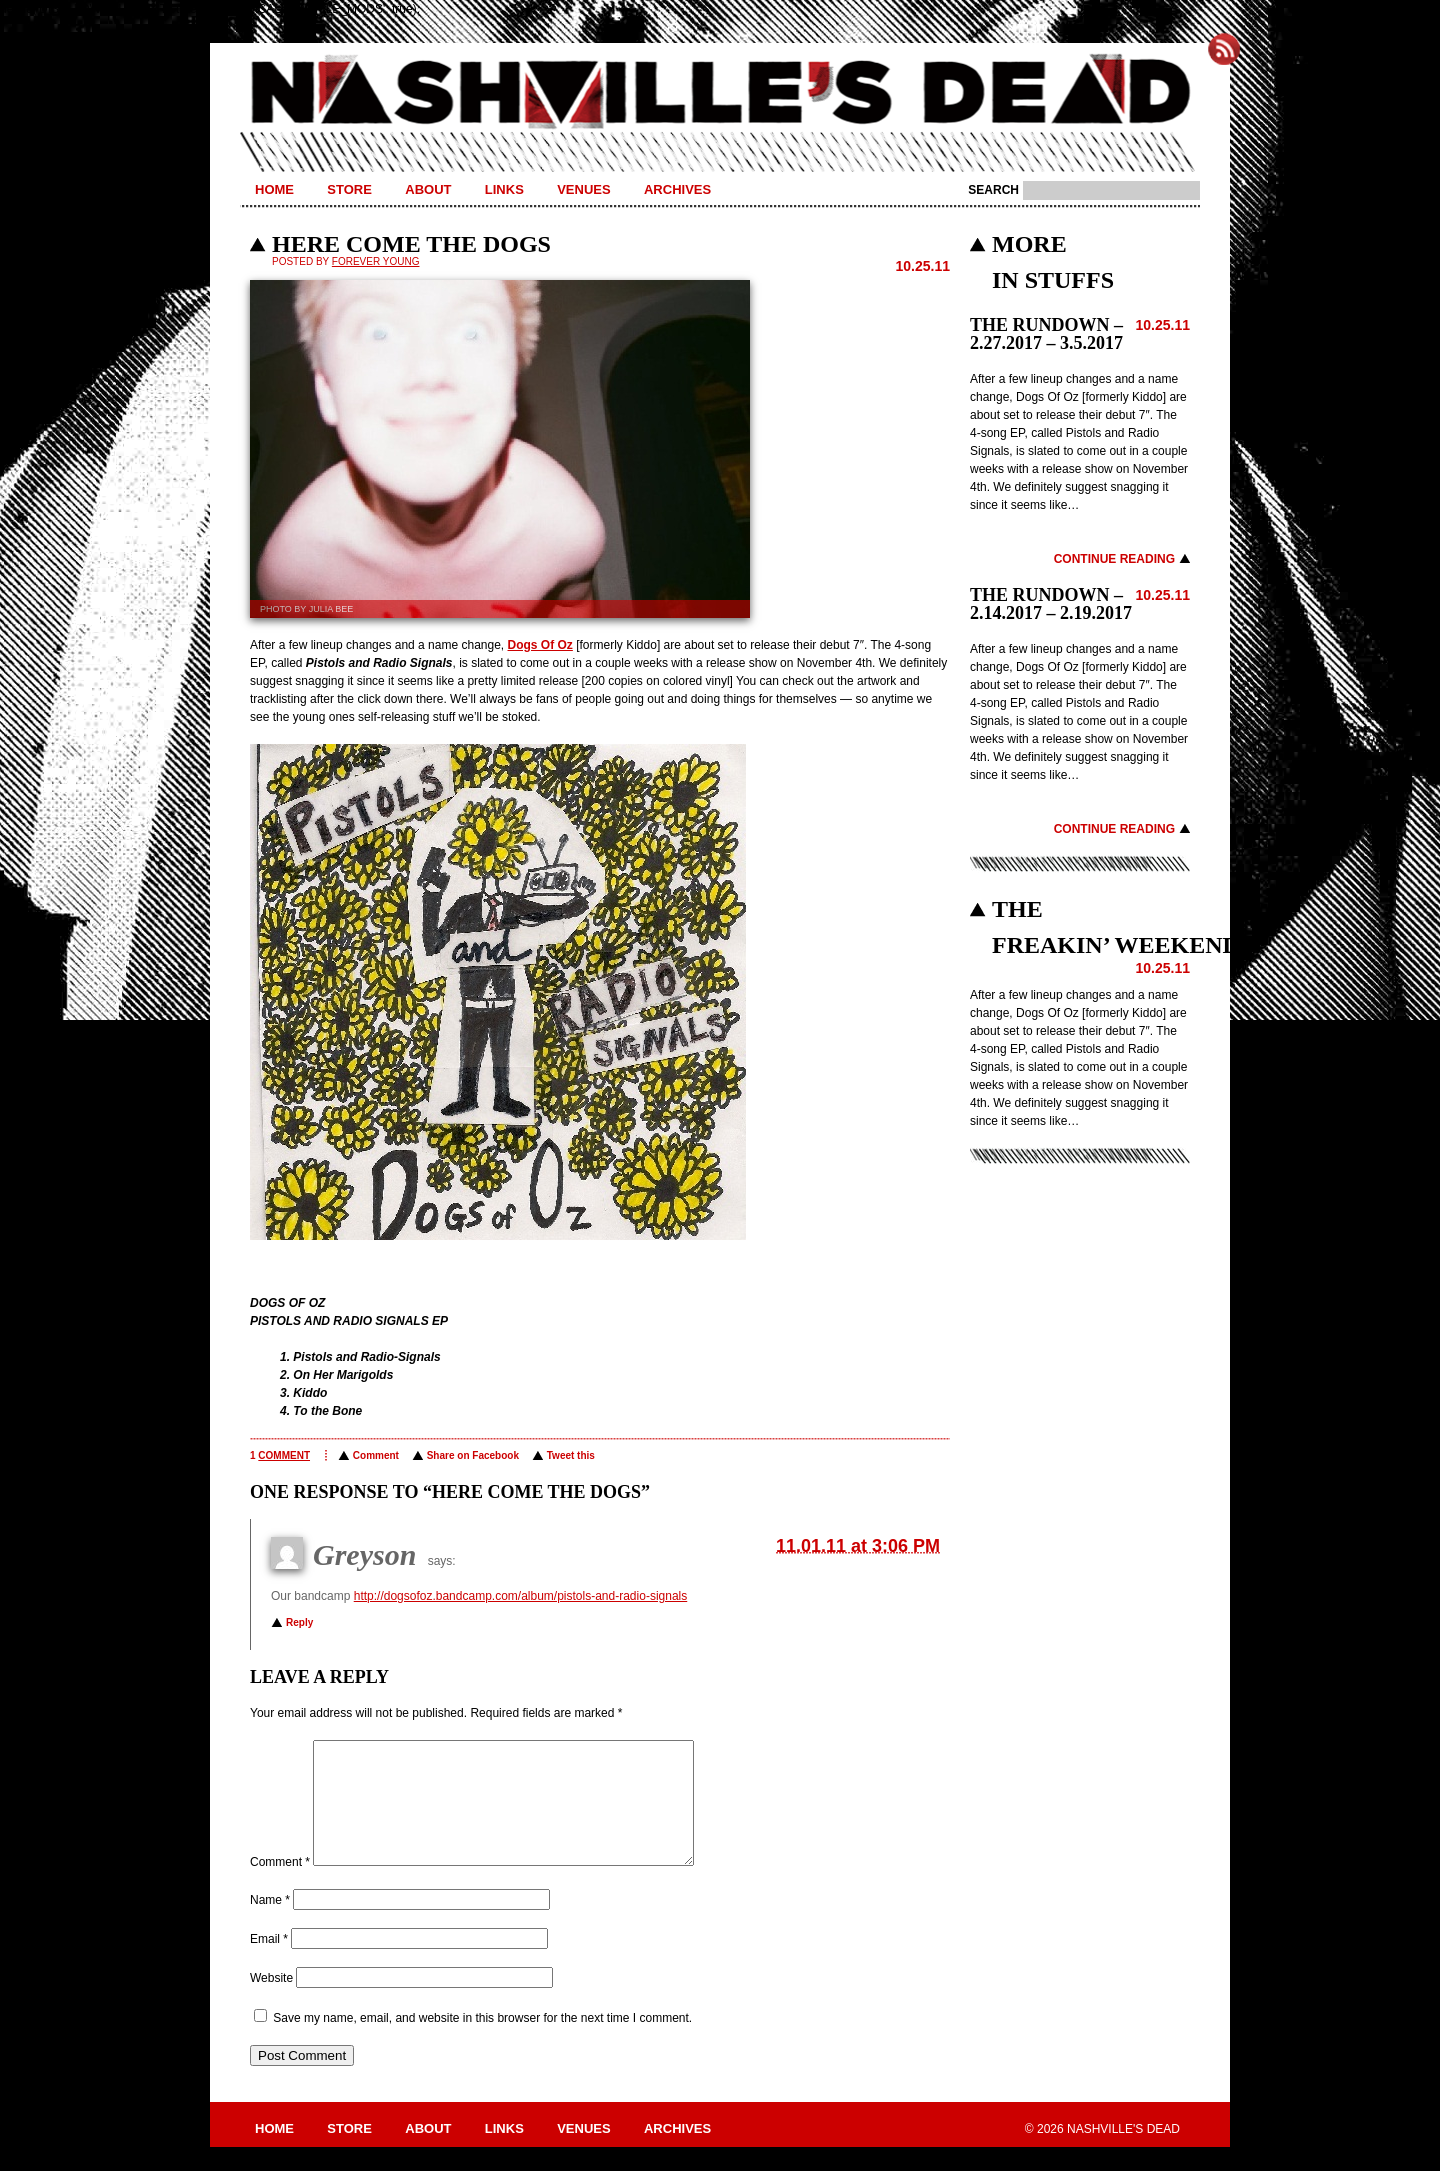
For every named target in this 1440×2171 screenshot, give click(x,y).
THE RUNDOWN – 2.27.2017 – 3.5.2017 (1046, 334)
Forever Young (376, 261)
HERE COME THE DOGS (411, 244)
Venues (583, 189)
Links (504, 189)
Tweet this (571, 1455)
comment (284, 1455)
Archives (677, 189)
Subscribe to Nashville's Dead (1224, 49)
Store (349, 189)
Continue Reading (1114, 559)
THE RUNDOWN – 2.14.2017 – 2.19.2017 (1051, 604)
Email (269, 1963)
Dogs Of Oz (540, 645)
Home (274, 189)
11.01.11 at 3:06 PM (858, 1546)
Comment (376, 1455)
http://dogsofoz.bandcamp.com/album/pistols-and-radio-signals (521, 1596)
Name (270, 1924)
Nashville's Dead (720, 93)
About (428, 189)
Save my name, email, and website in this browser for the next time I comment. (482, 2042)
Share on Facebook (473, 1455)
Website (271, 2002)
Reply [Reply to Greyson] (299, 1622)
